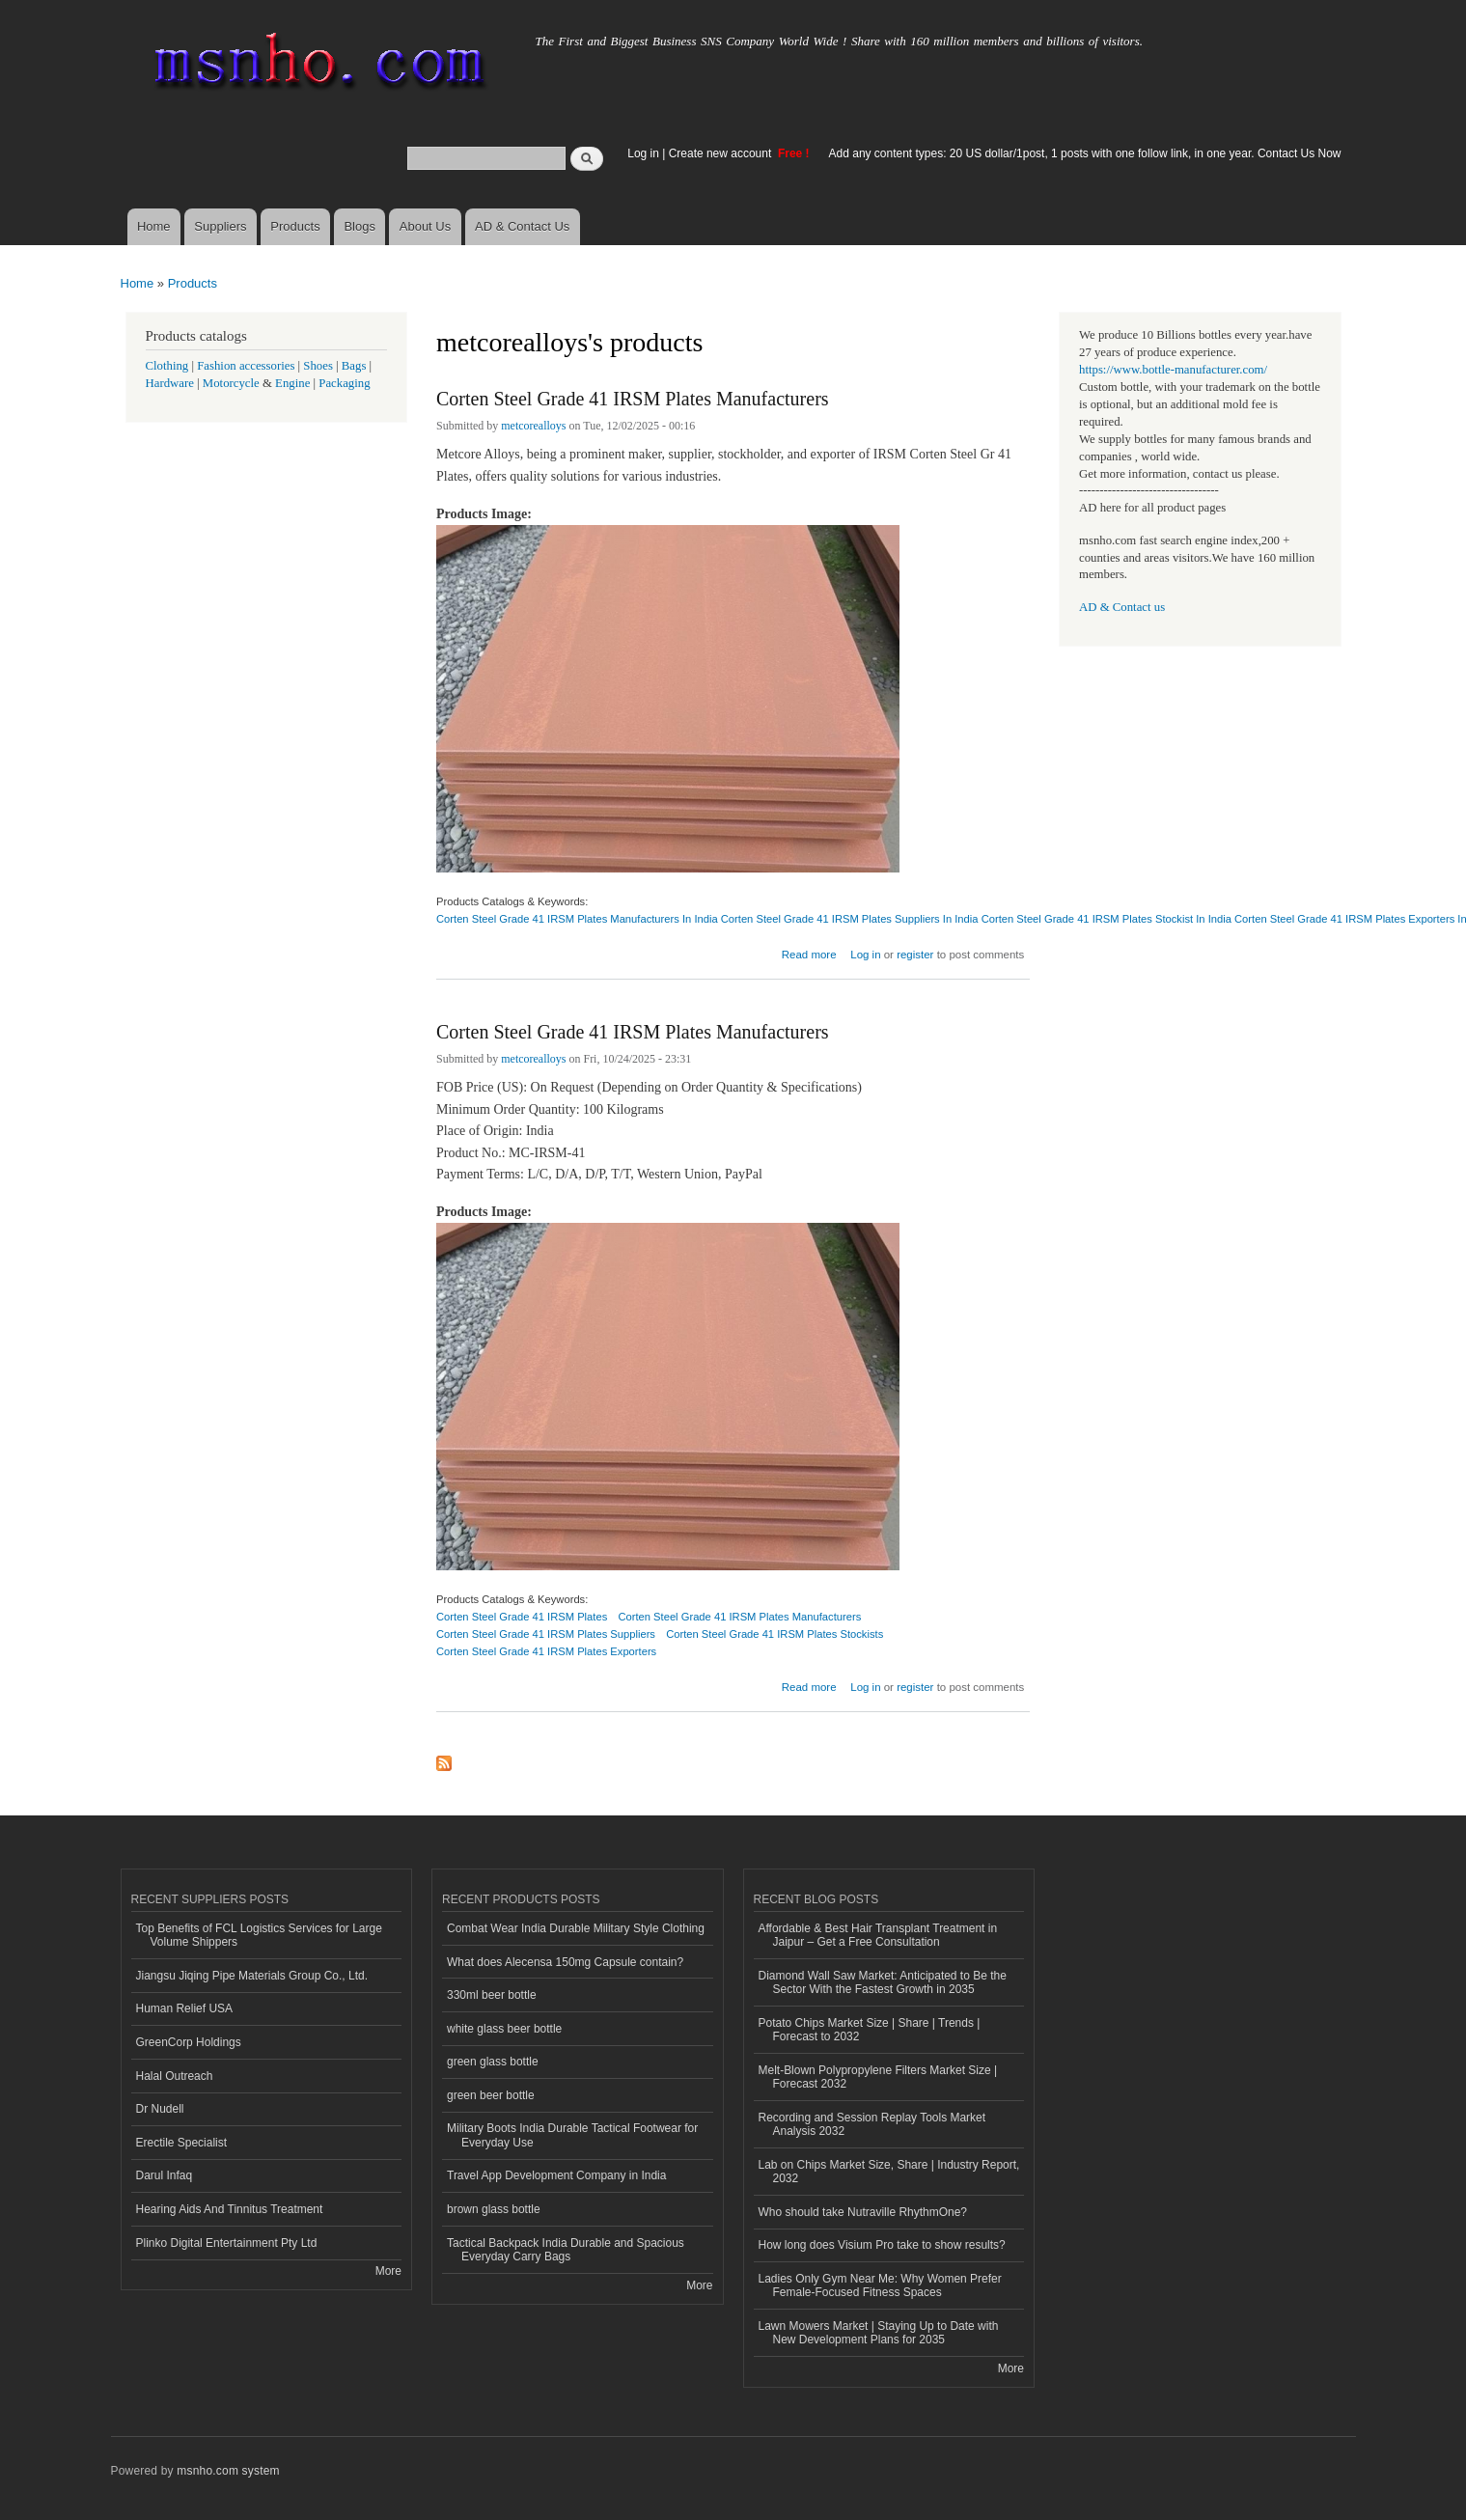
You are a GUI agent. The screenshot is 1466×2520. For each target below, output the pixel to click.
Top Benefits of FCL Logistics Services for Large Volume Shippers (259, 1935)
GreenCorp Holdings (188, 2042)
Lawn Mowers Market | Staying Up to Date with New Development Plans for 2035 (879, 2332)
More (388, 2271)
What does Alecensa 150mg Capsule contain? (565, 1962)
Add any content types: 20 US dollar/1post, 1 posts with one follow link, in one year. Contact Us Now (1085, 153)
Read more (809, 952)
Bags (354, 366)
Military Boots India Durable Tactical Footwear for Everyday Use (572, 2134)
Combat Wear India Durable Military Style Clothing (576, 1928)
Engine (292, 383)
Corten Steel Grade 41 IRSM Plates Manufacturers (632, 398)
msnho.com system (228, 2471)
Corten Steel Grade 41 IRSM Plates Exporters (546, 1651)
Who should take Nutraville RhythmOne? (863, 2212)
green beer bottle (491, 2095)
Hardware (170, 383)
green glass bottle (493, 2061)
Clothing (167, 366)
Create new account (722, 153)
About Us (425, 226)
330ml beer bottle (492, 1995)
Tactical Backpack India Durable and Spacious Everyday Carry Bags (565, 2249)
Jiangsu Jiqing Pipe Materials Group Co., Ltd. (252, 1975)
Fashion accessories (245, 366)
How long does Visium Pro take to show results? (882, 2245)
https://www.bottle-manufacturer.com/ (1173, 369)
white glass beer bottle (504, 2028)
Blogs (359, 226)
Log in (643, 153)
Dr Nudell (160, 2109)
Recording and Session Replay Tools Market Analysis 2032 (872, 2124)
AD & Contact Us (522, 226)
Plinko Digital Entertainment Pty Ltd (227, 2243)
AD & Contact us (1122, 607)
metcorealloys (533, 425)
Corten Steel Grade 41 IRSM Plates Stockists (774, 1634)
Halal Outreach (174, 2076)
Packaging (344, 383)
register (915, 954)
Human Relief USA (185, 2008)
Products (294, 226)
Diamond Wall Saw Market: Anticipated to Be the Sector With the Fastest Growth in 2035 (883, 1982)
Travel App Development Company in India (556, 2175)
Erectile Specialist (182, 2142)
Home (154, 226)
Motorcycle (231, 383)
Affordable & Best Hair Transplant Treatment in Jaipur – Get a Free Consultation (878, 1935)
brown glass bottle (493, 2209)
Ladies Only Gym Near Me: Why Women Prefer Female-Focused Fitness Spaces (880, 2285)
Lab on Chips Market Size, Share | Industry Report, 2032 (889, 2171)
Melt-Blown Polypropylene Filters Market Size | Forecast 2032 (878, 2077)
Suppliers (220, 226)
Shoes (318, 366)
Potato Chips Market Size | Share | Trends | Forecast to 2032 (870, 2029)
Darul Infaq (164, 2175)
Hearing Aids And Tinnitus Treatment (229, 2209)
